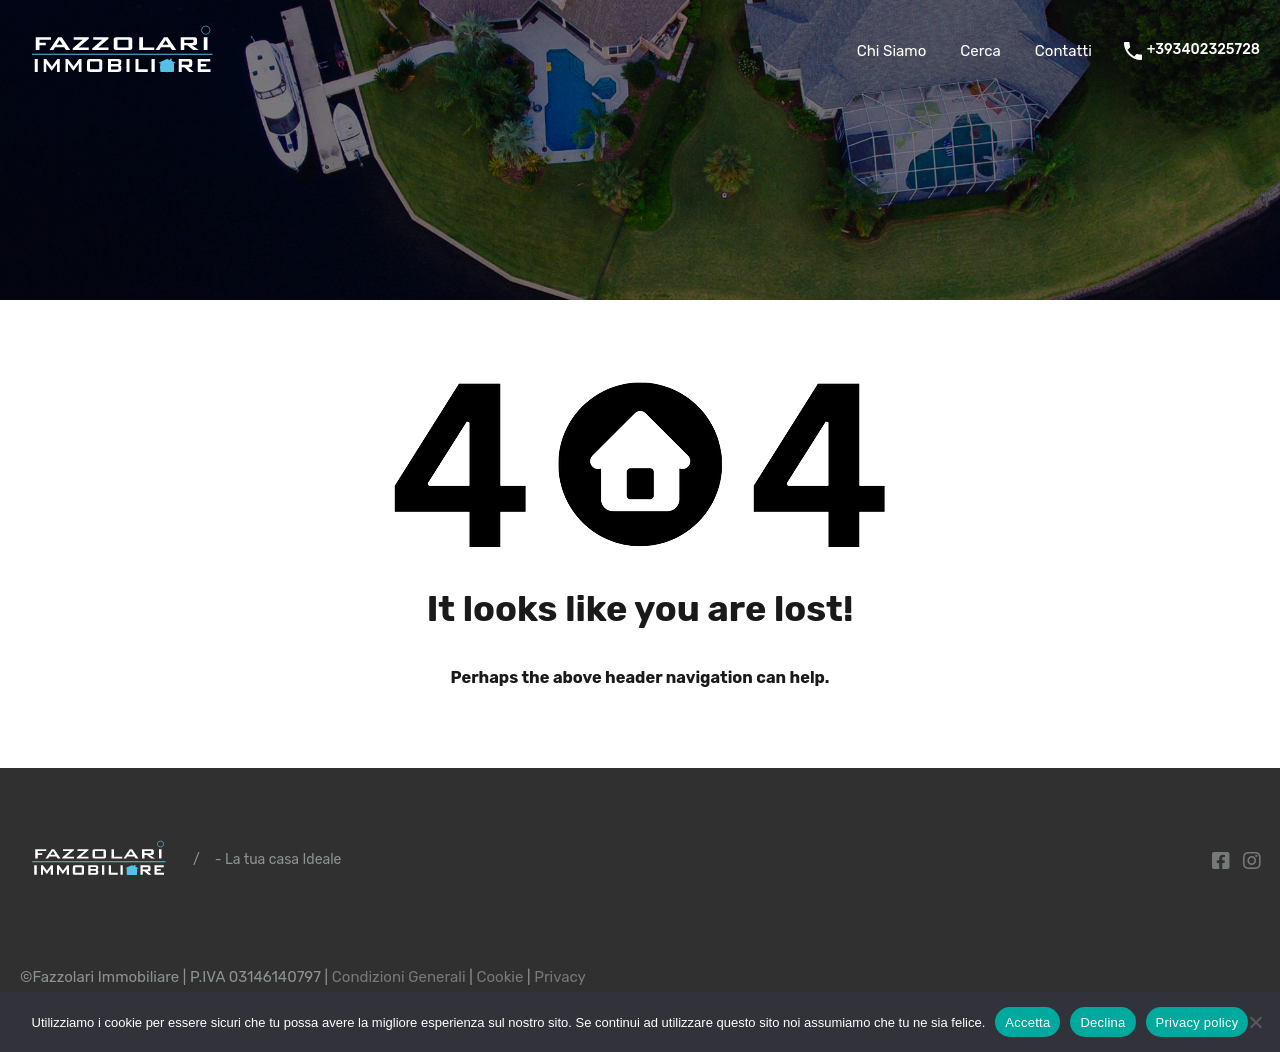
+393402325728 (1203, 50)
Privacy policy (1197, 1022)
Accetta (1027, 1022)
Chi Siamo (892, 51)
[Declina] (1255, 1023)
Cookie (499, 977)
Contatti (1063, 51)
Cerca (980, 51)
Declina (1102, 1022)
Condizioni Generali (399, 977)
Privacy (560, 977)
